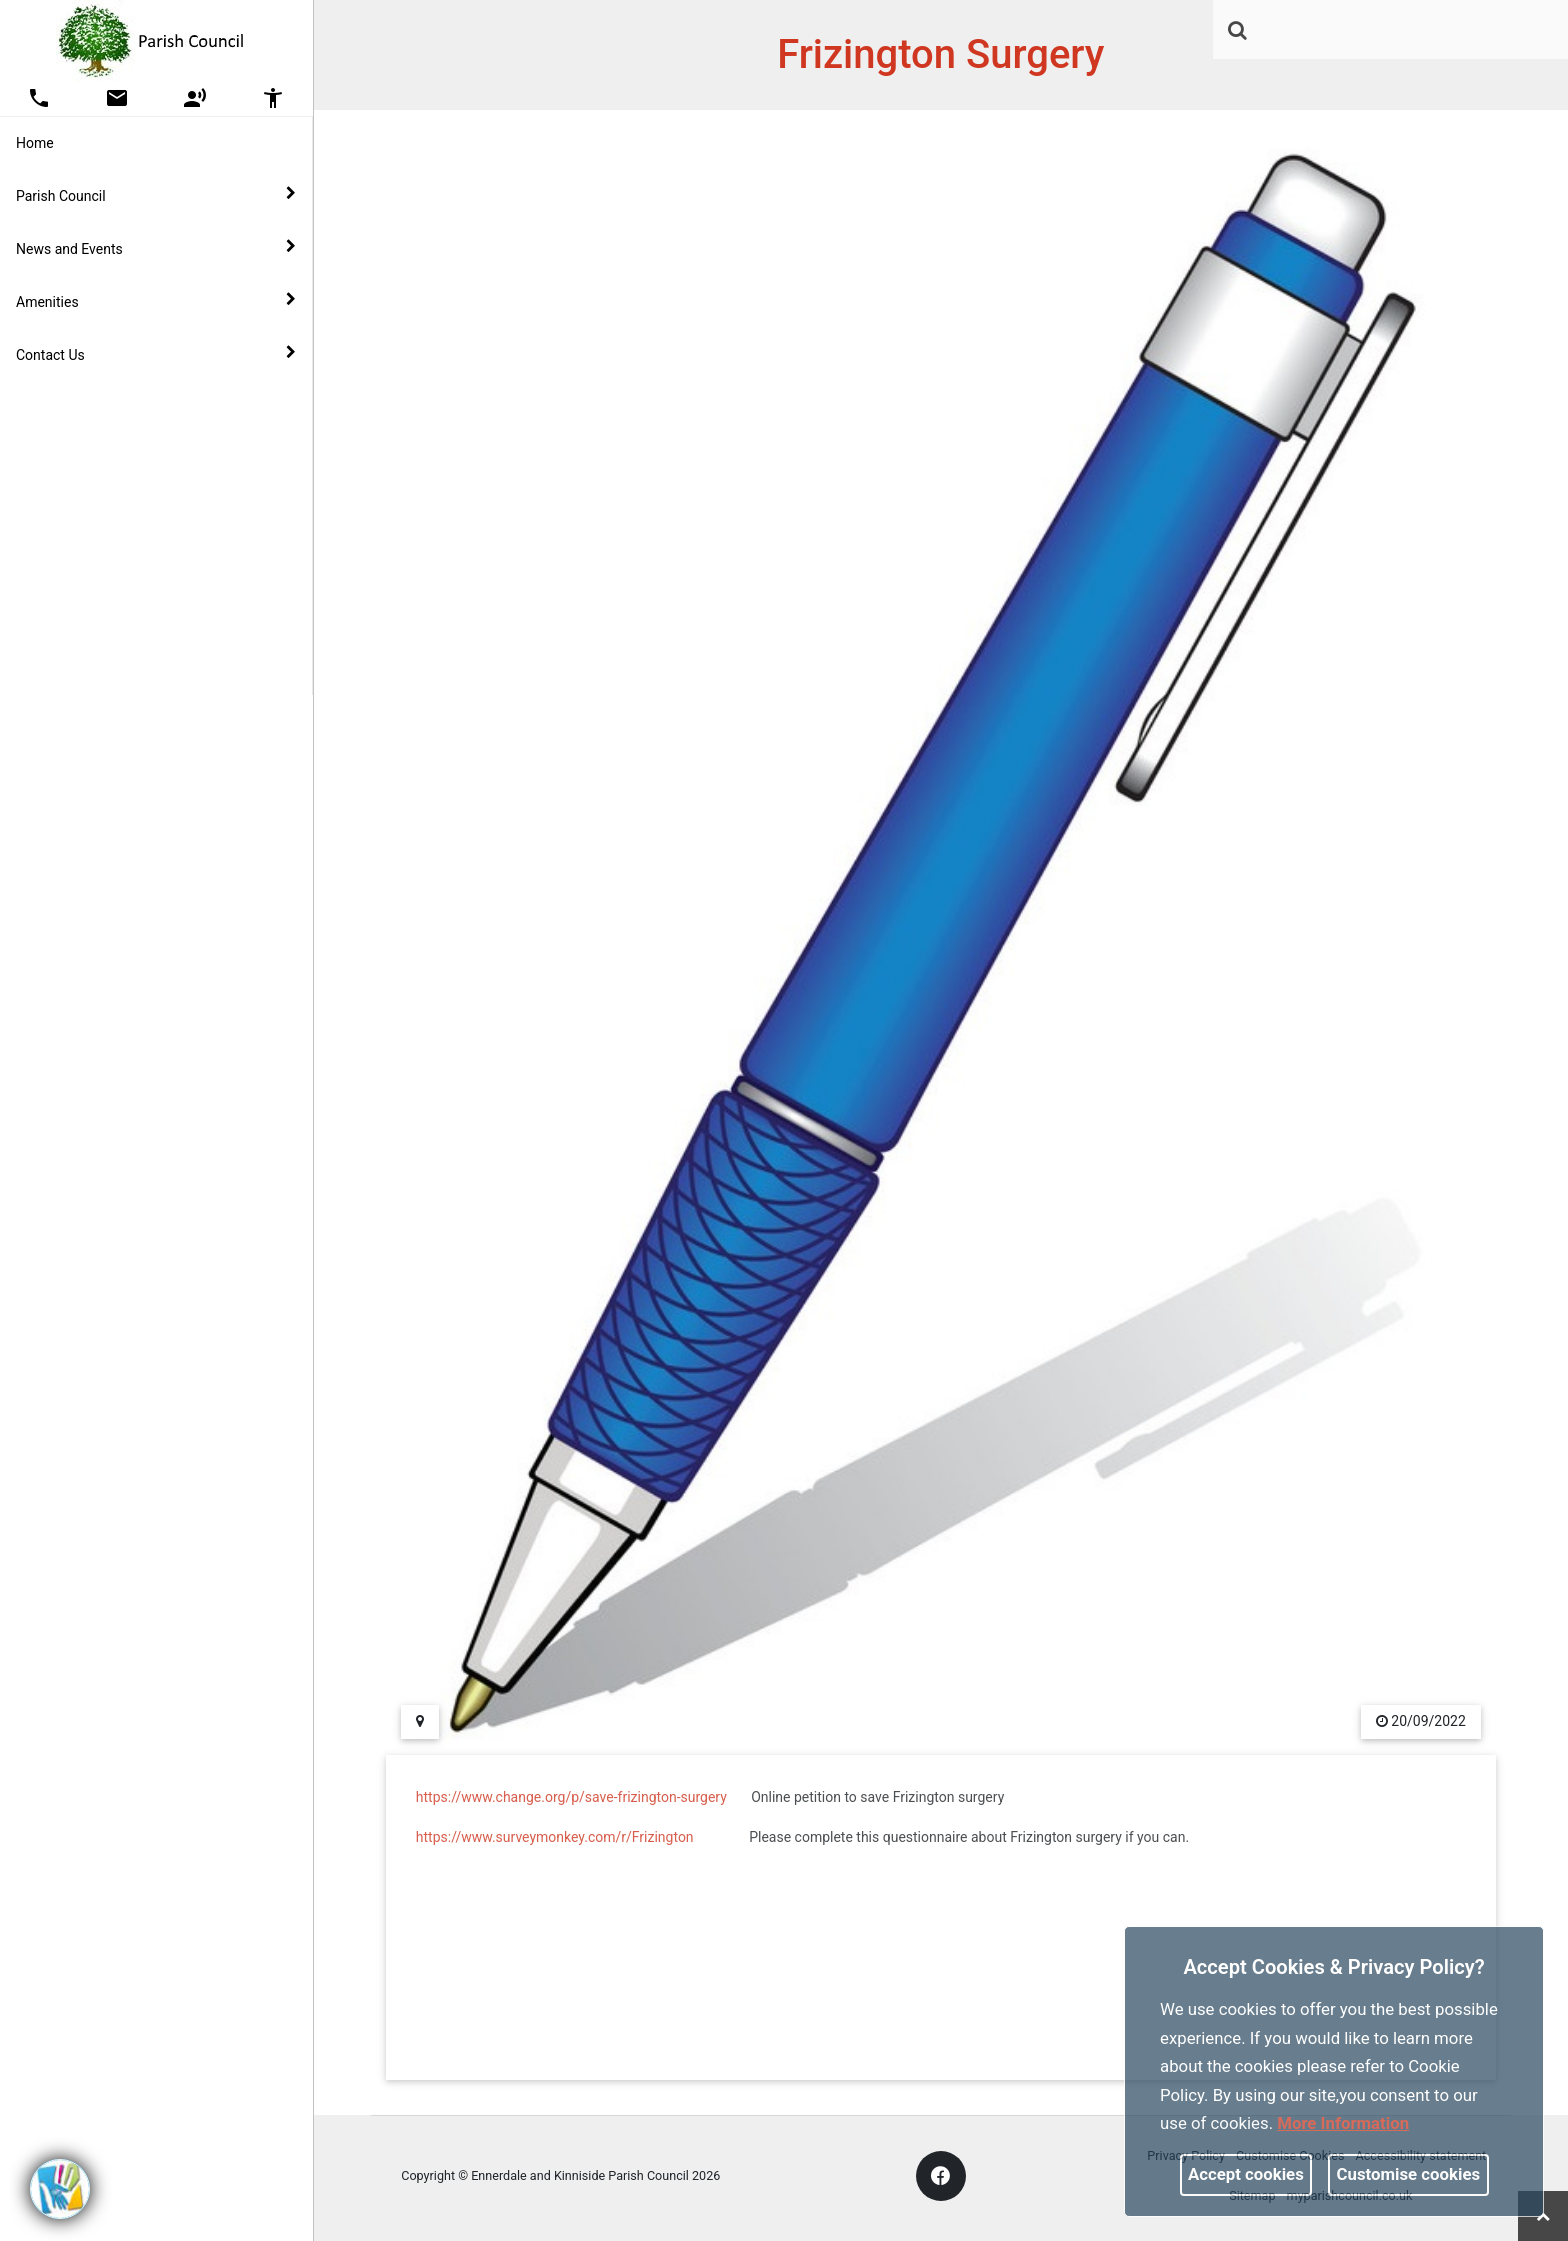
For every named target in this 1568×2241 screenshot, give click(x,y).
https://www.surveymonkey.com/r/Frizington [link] (555, 1837)
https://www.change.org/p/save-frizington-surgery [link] (571, 1797)
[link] (1237, 30)
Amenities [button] (156, 301)
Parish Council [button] (156, 195)
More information (1343, 2123)
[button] (1239, 32)
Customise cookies (1409, 2174)
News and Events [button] (156, 248)
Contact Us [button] (156, 354)
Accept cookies (1246, 2174)
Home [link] (35, 143)
